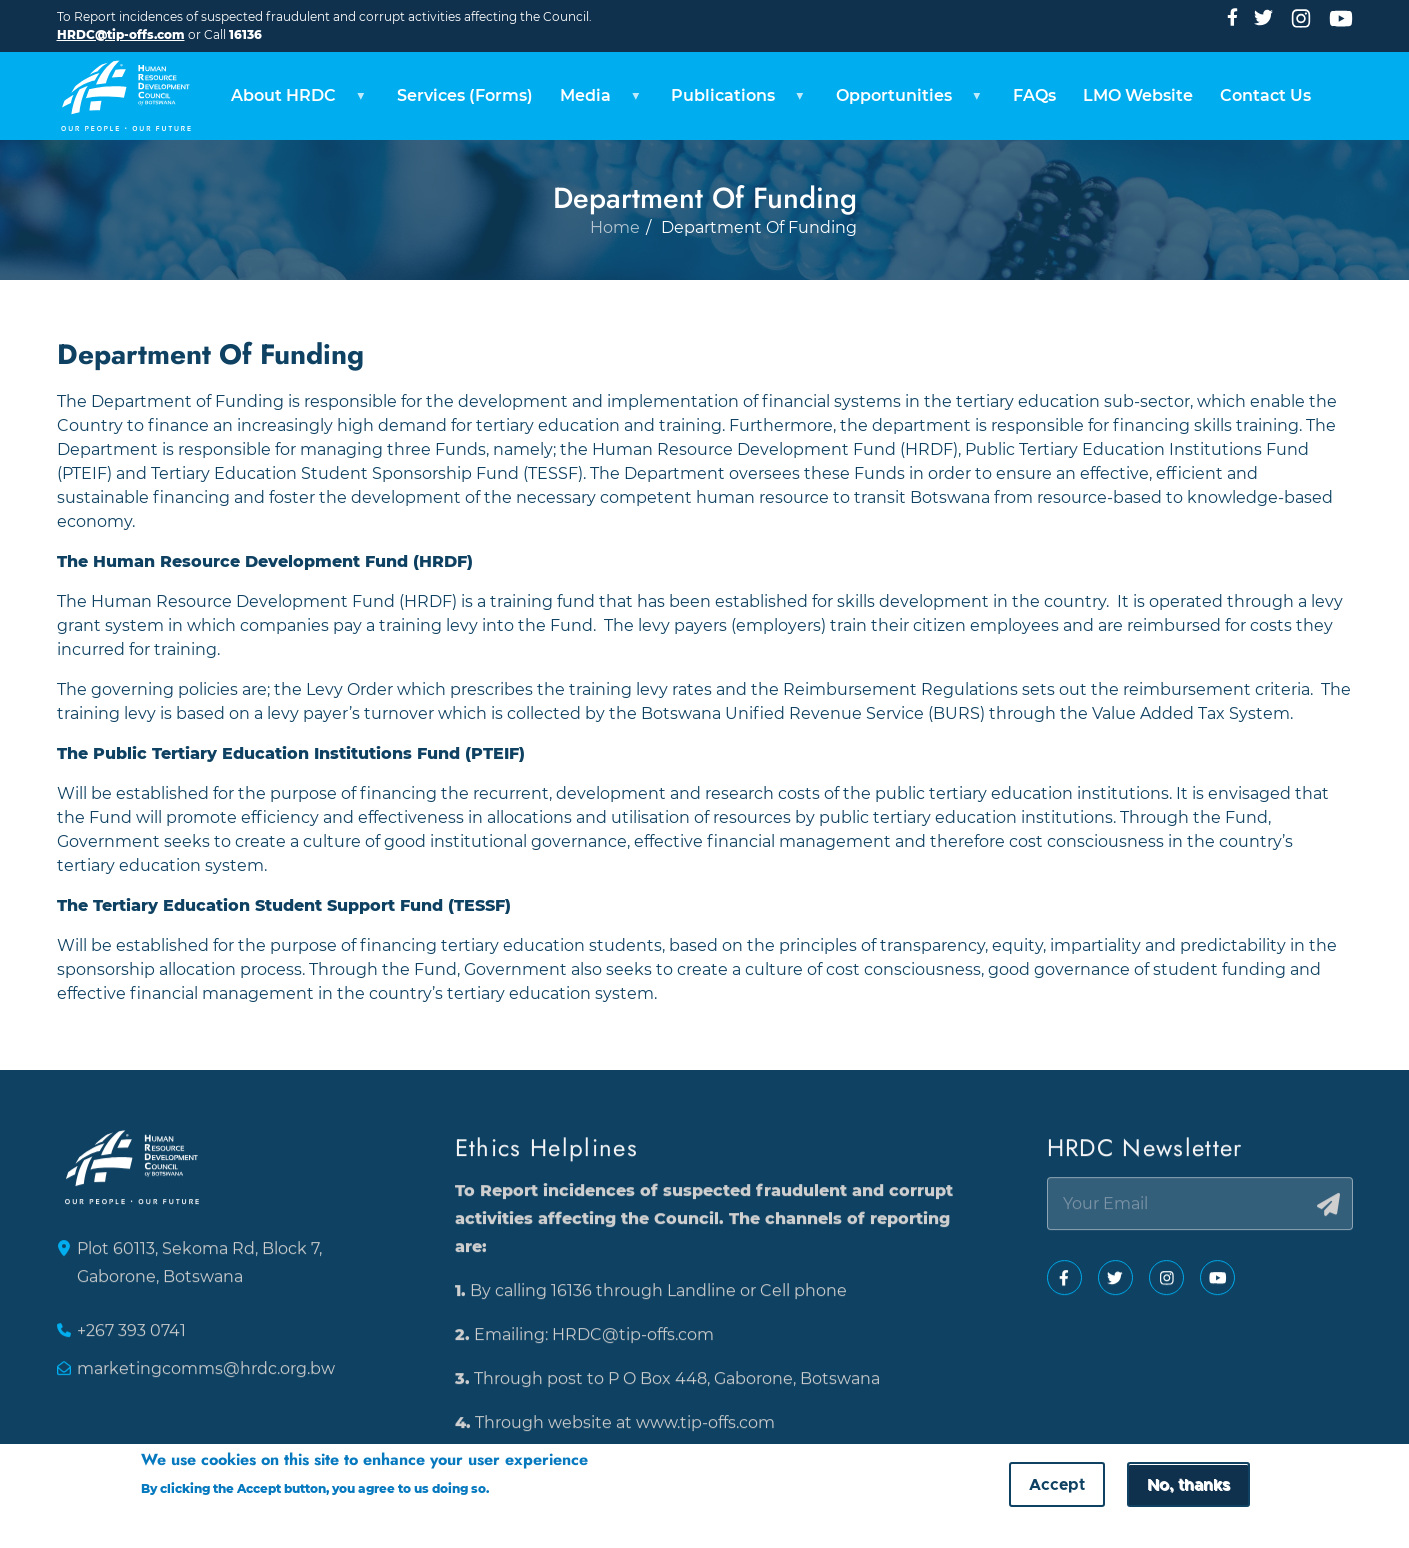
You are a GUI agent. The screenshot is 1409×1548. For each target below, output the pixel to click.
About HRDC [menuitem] (289, 101)
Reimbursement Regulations (900, 686)
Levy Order (349, 686)
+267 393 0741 (131, 1339)
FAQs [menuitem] (1035, 94)
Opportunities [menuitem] (905, 101)
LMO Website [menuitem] (1140, 94)
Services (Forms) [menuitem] (461, 94)
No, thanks (1188, 1486)
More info (530, 1489)
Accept (1057, 1486)
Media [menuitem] (593, 101)
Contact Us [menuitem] (1268, 94)
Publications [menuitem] (733, 101)
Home (615, 273)
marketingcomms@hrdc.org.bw (206, 1377)
